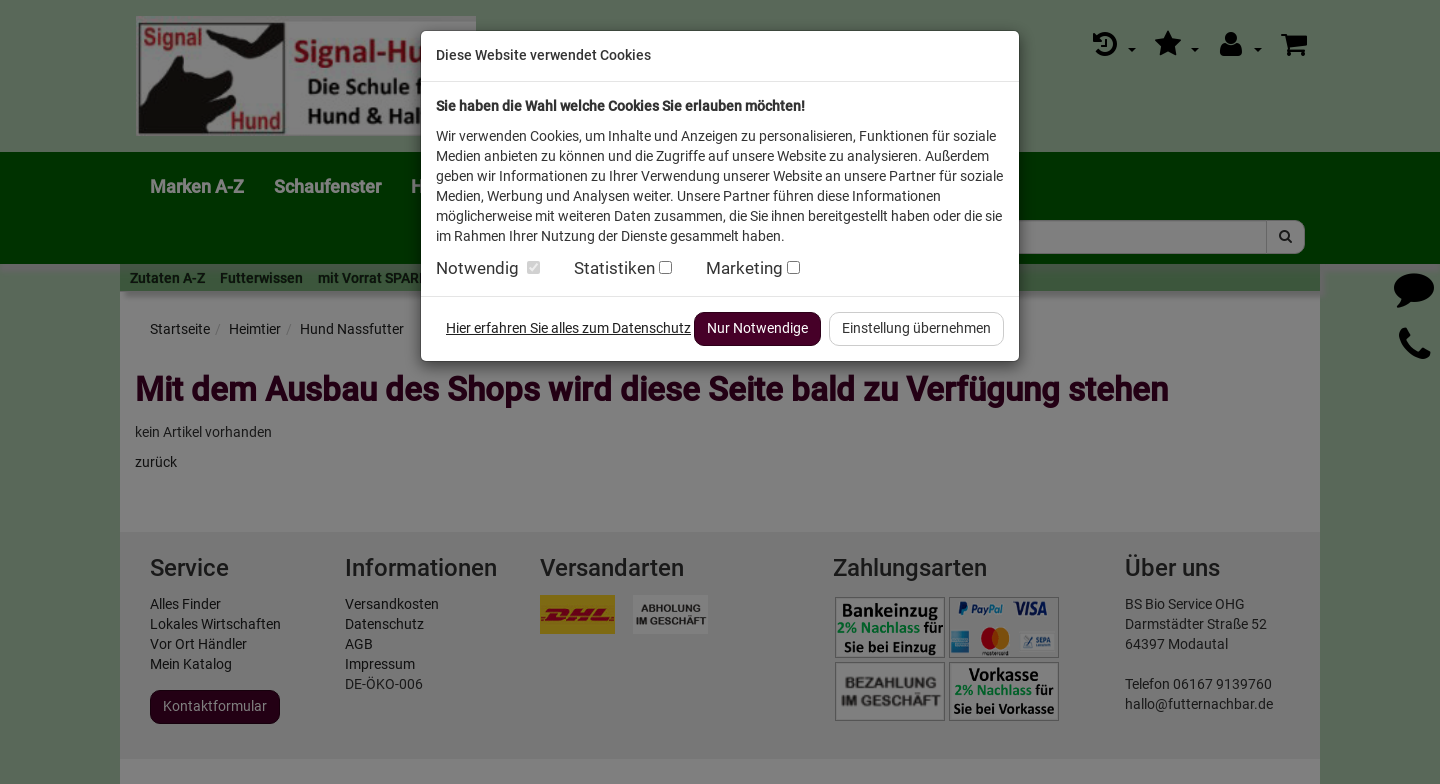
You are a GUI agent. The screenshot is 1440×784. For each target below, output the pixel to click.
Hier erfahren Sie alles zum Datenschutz (568, 328)
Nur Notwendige (757, 328)
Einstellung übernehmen (916, 328)
